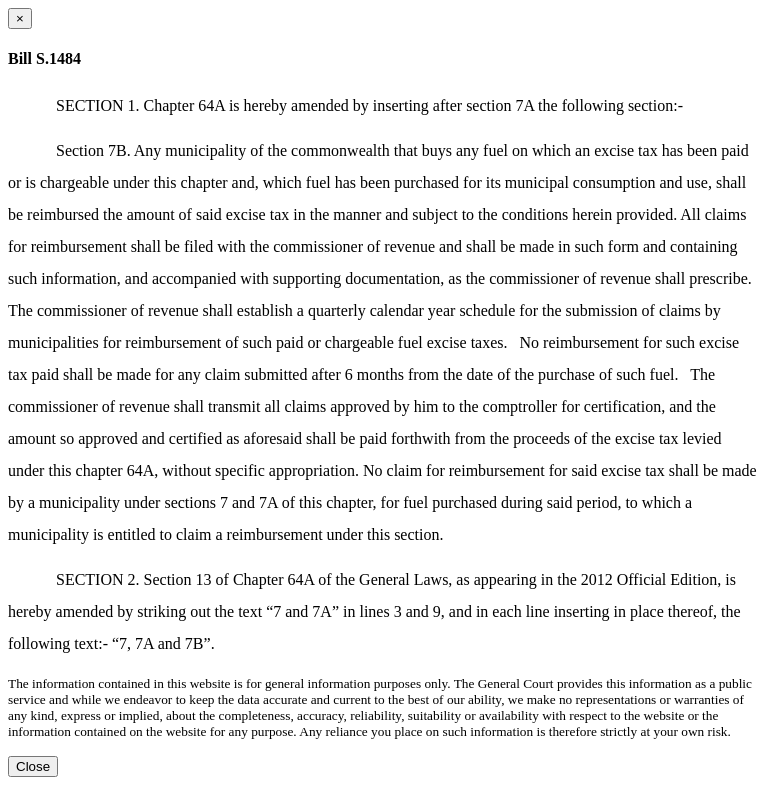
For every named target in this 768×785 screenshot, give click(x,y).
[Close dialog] (20, 18)
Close (33, 766)
